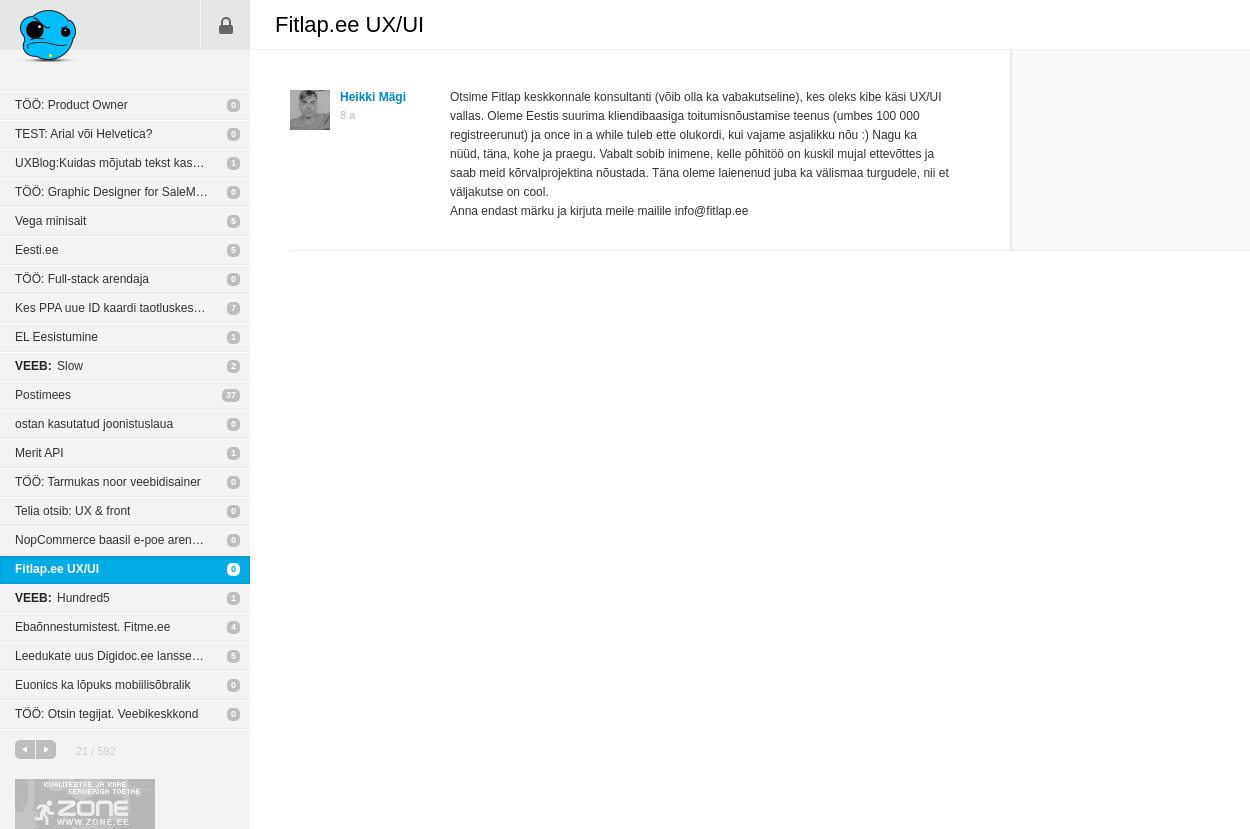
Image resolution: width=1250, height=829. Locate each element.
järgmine (46, 749)
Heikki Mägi (373, 97)
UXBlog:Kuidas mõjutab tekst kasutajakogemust (132, 163)
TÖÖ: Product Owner (71, 105)
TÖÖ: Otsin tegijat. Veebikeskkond (106, 714)
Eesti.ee (36, 250)
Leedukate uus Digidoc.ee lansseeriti (113, 656)
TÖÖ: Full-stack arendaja (82, 279)
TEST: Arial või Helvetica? (83, 134)
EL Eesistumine (56, 337)
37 (231, 395)
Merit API (39, 453)
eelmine (25, 749)
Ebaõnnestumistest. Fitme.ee (92, 627)
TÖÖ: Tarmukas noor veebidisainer (108, 482)
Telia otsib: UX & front (72, 511)
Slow (49, 366)
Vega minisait (50, 221)
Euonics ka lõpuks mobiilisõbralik (102, 685)
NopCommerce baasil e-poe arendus (113, 540)
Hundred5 (62, 598)
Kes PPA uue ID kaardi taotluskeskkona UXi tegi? (132, 308)
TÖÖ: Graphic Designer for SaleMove (115, 192)
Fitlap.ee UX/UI (57, 569)
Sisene (226, 25)
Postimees (43, 395)
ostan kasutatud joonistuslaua (94, 424)
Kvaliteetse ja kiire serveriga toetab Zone (85, 804)
